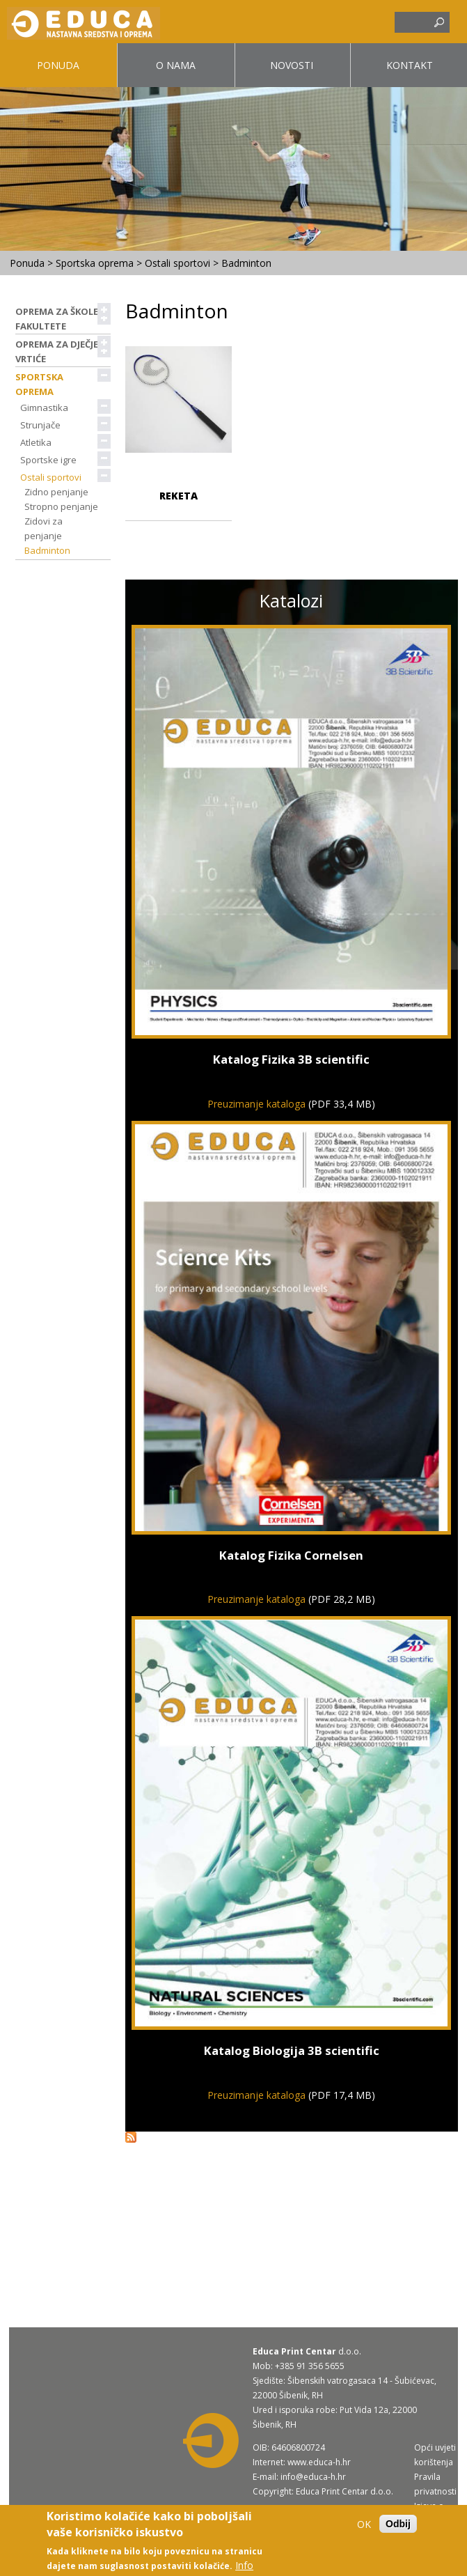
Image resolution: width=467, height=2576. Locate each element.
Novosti (291, 65)
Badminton (47, 550)
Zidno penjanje (56, 492)
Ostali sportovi (177, 263)
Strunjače (45, 425)
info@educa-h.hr (313, 2477)
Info (244, 2565)
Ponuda (58, 65)
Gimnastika (48, 407)
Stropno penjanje (61, 506)
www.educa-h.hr (319, 2462)
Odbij (398, 2523)
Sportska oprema (95, 263)
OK (364, 2524)
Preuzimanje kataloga (256, 1103)
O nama (176, 65)
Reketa (178, 495)
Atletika (40, 442)
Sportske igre (53, 459)
